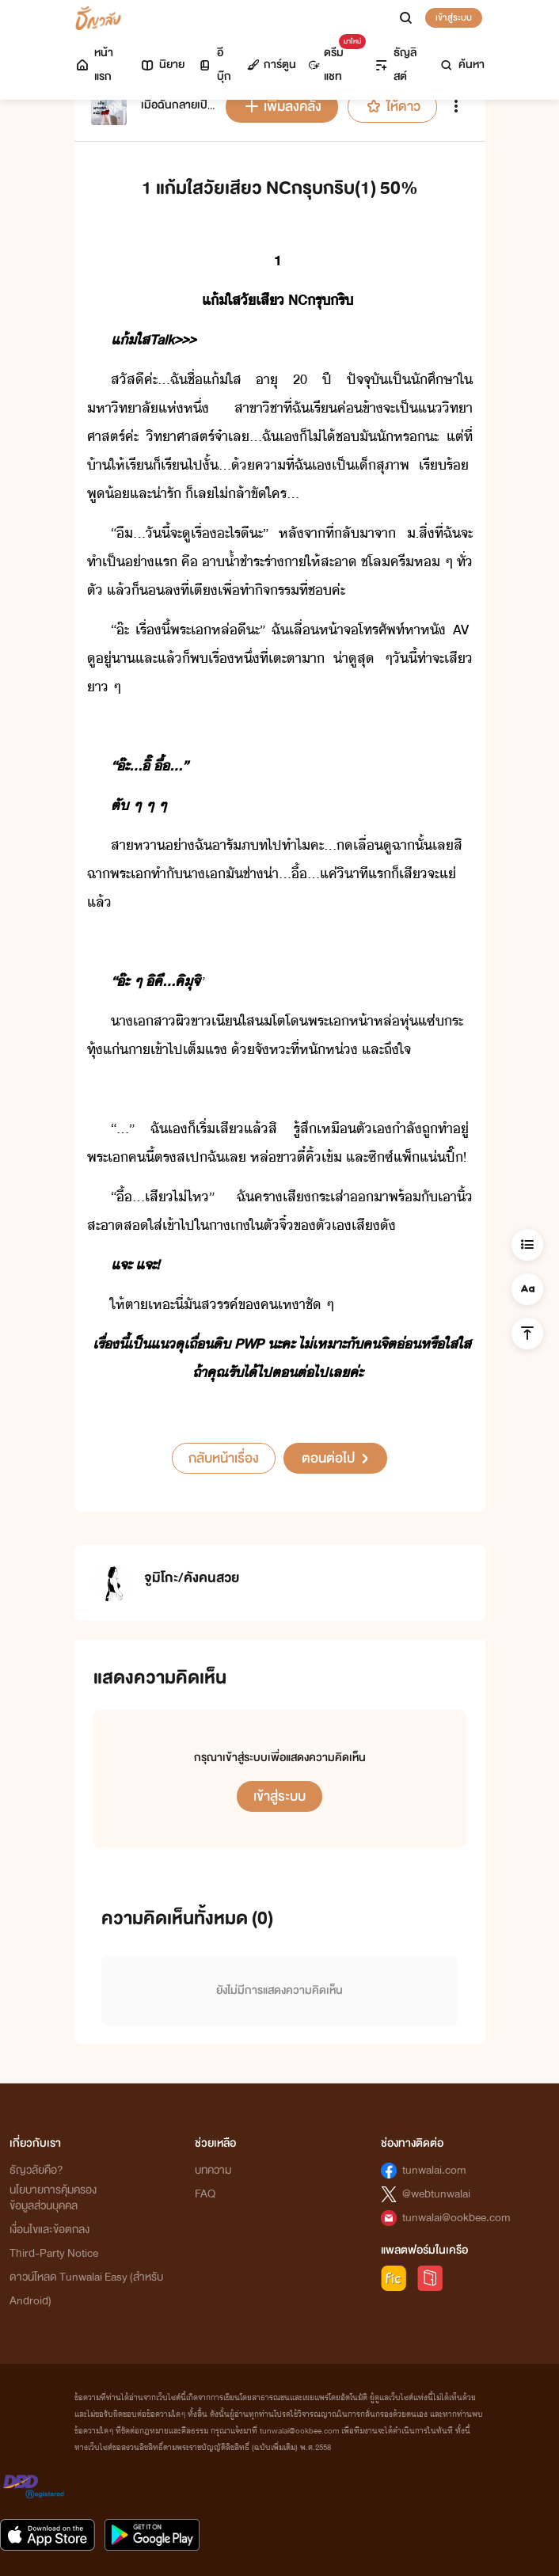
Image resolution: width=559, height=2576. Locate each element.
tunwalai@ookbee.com (456, 2218)
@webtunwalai (436, 2194)
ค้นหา (462, 64)
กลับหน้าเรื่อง (223, 1458)
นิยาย (161, 64)
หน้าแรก (93, 64)
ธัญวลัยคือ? (36, 2170)
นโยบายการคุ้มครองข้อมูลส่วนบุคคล (53, 2198)
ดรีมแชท (334, 61)
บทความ (213, 2170)
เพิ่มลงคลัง (282, 106)
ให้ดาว (392, 106)
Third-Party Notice (54, 2253)
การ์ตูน (271, 64)
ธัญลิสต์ (395, 64)
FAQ (205, 2194)
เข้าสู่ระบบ (453, 17)
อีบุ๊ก (214, 64)
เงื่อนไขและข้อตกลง (49, 2229)
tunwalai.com (434, 2170)
